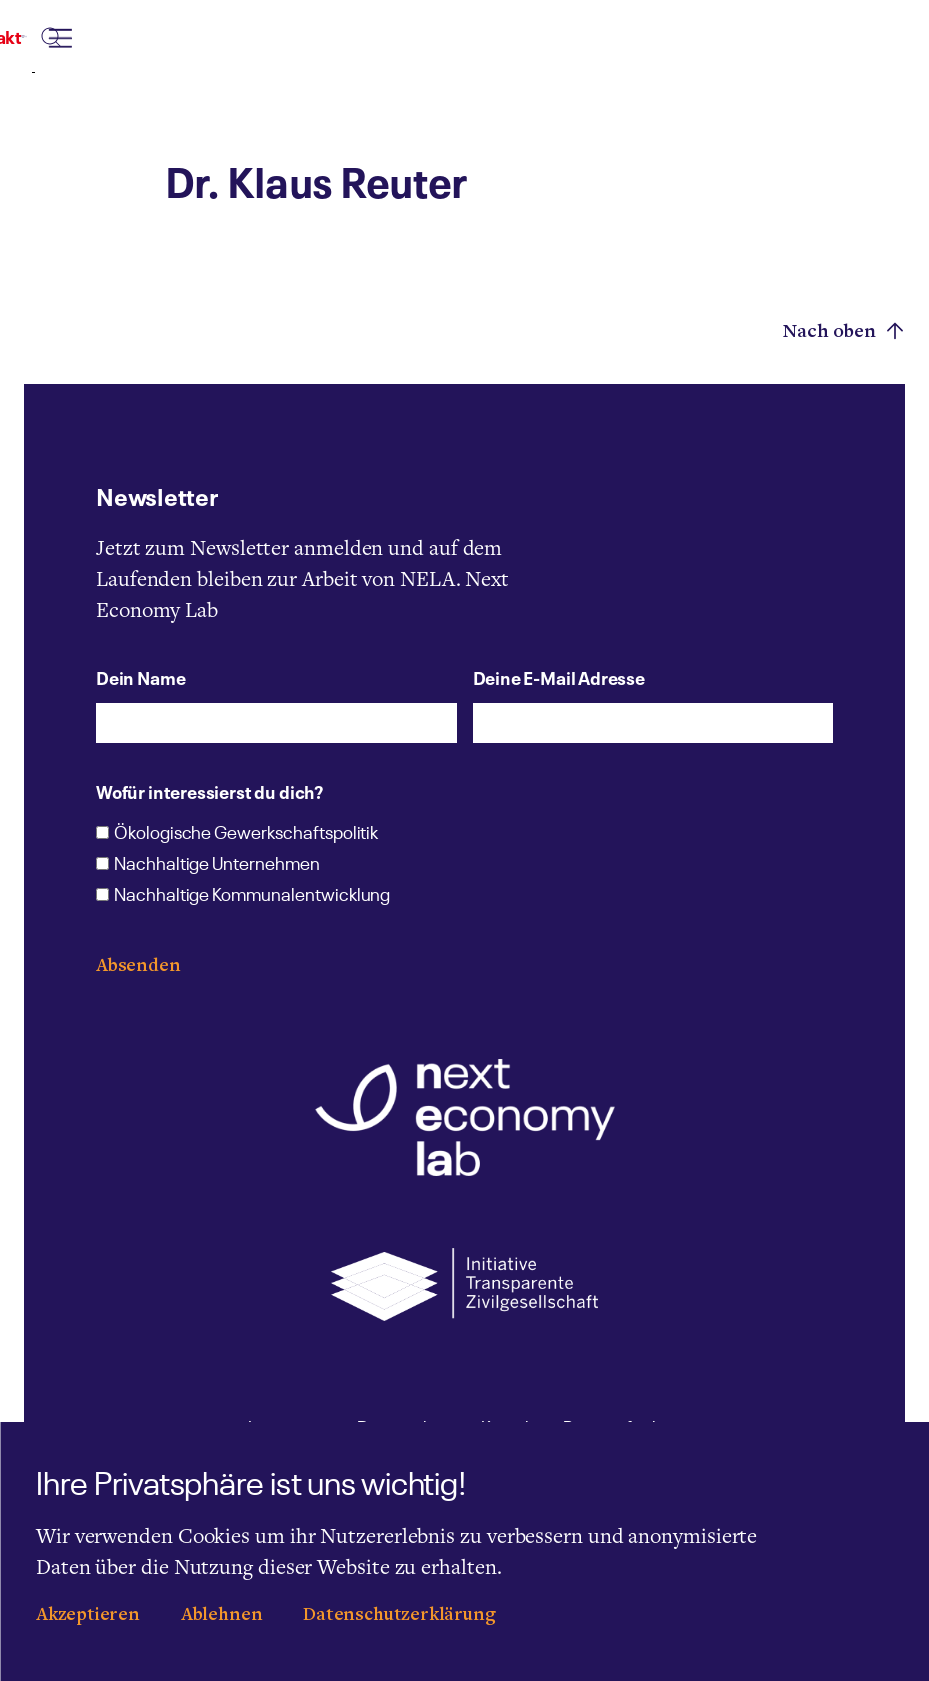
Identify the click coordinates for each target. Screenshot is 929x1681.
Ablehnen (221, 1615)
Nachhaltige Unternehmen (217, 865)
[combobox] (568, 57)
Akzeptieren (88, 1615)
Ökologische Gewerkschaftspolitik (246, 834)
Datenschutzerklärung (399, 1615)
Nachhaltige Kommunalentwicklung (252, 896)
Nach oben (844, 331)
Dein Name (140, 677)
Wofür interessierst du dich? (209, 791)
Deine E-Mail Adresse (559, 677)
